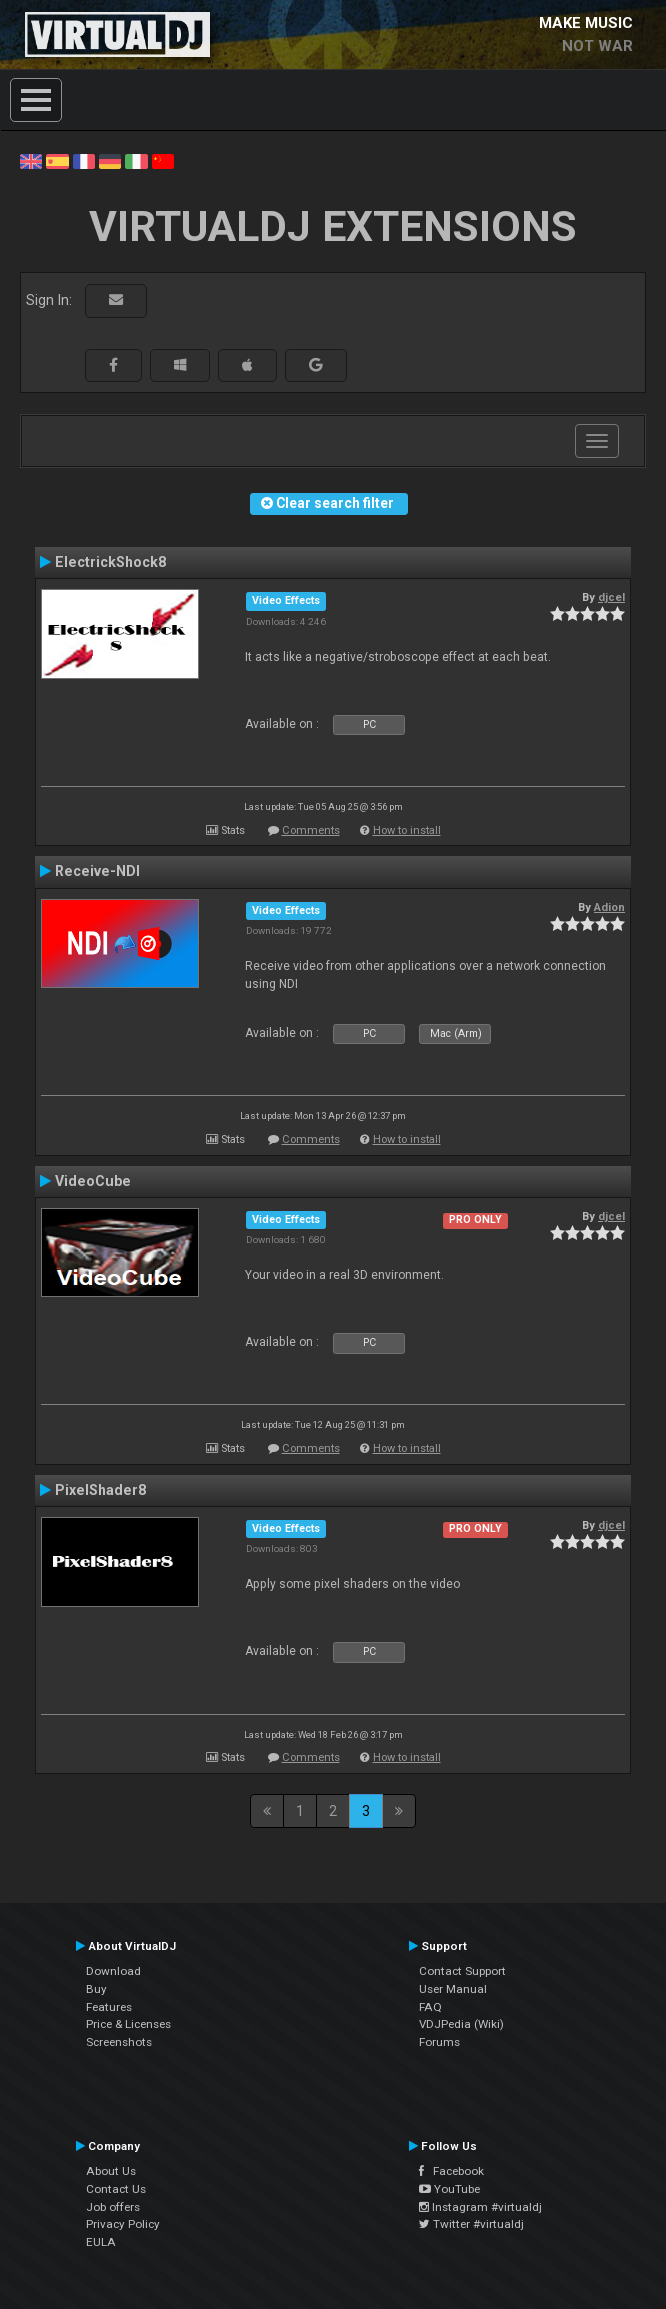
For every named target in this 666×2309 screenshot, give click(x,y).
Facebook (451, 2171)
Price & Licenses (128, 2024)
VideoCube (93, 1181)
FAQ (430, 2007)
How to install (407, 830)
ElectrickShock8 (110, 562)
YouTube (449, 2189)
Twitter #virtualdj (471, 2224)
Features (109, 2007)
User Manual (453, 1989)
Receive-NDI (97, 871)
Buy (96, 1989)
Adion (609, 907)
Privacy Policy (123, 2224)
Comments (311, 830)
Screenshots (119, 2042)
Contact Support (462, 1971)
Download (113, 1971)
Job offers (113, 2207)
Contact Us (116, 2189)
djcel (611, 597)
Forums (439, 2042)
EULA (101, 2242)
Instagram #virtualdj (480, 2207)
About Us (111, 2171)
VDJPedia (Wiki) (461, 2024)
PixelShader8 (100, 1490)
